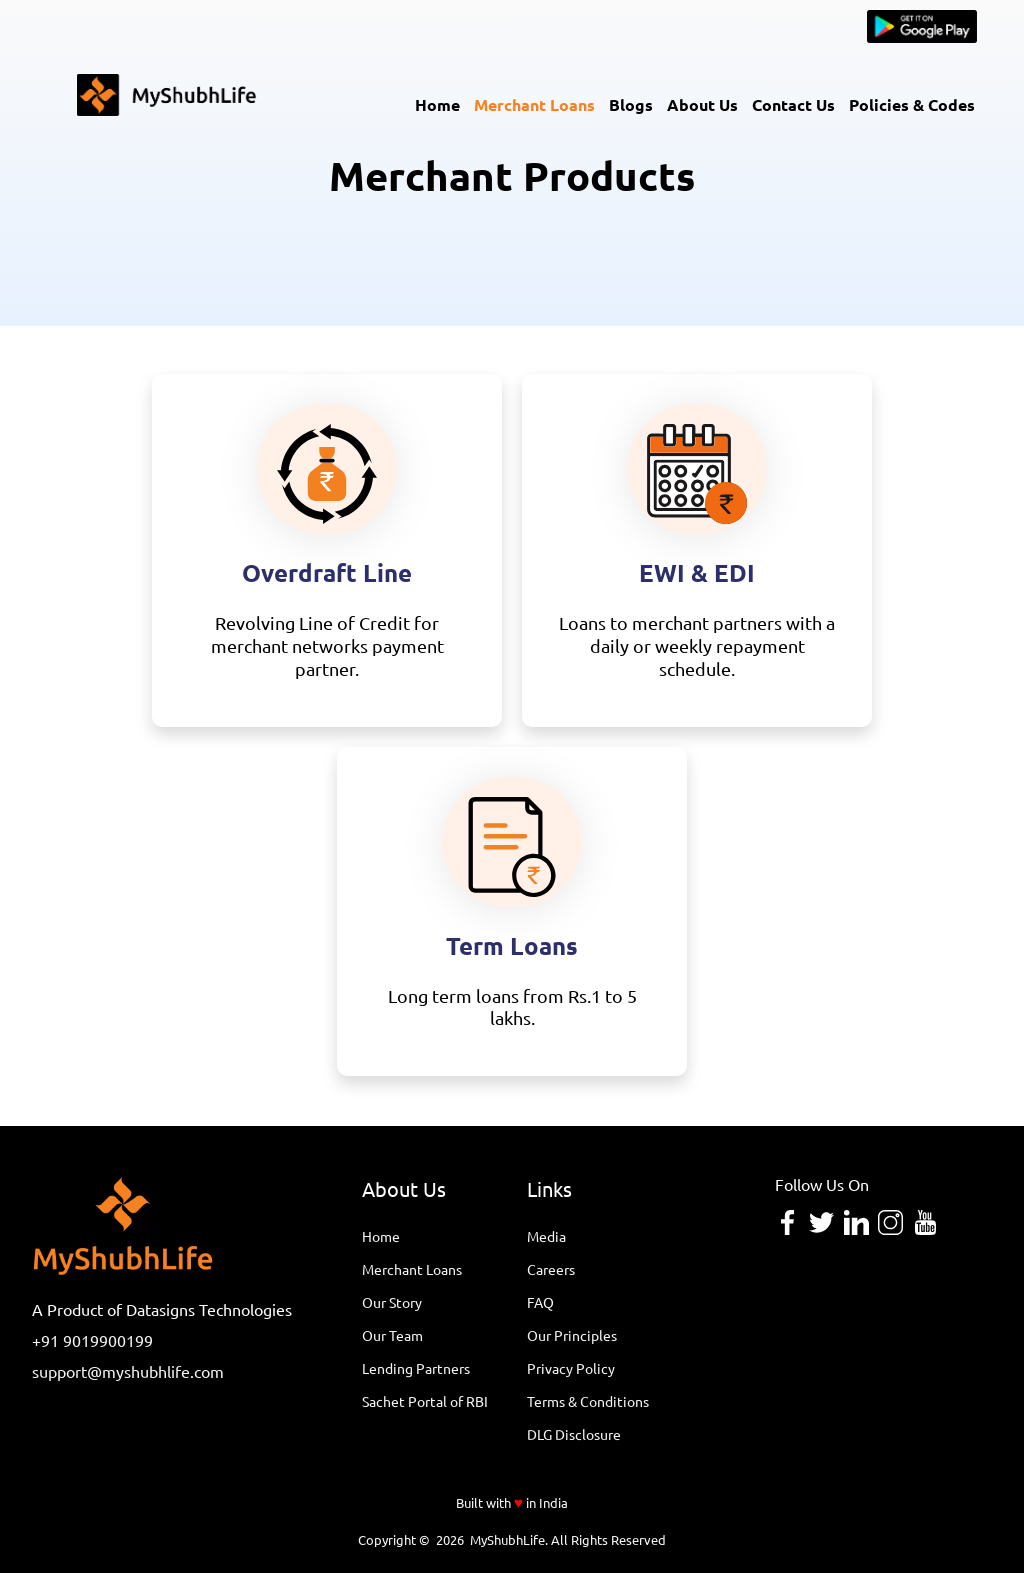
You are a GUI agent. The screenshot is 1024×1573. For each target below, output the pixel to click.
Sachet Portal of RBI (425, 1401)
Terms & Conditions (588, 1401)
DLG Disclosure (574, 1434)
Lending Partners (416, 1368)
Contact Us (793, 104)
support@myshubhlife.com (128, 1371)
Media (546, 1236)
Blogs (631, 104)
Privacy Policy (571, 1368)
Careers (551, 1269)
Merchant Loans (534, 104)
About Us (702, 104)
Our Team (392, 1335)
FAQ (540, 1302)
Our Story (392, 1302)
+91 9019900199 (92, 1340)
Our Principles (572, 1335)
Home (437, 104)
